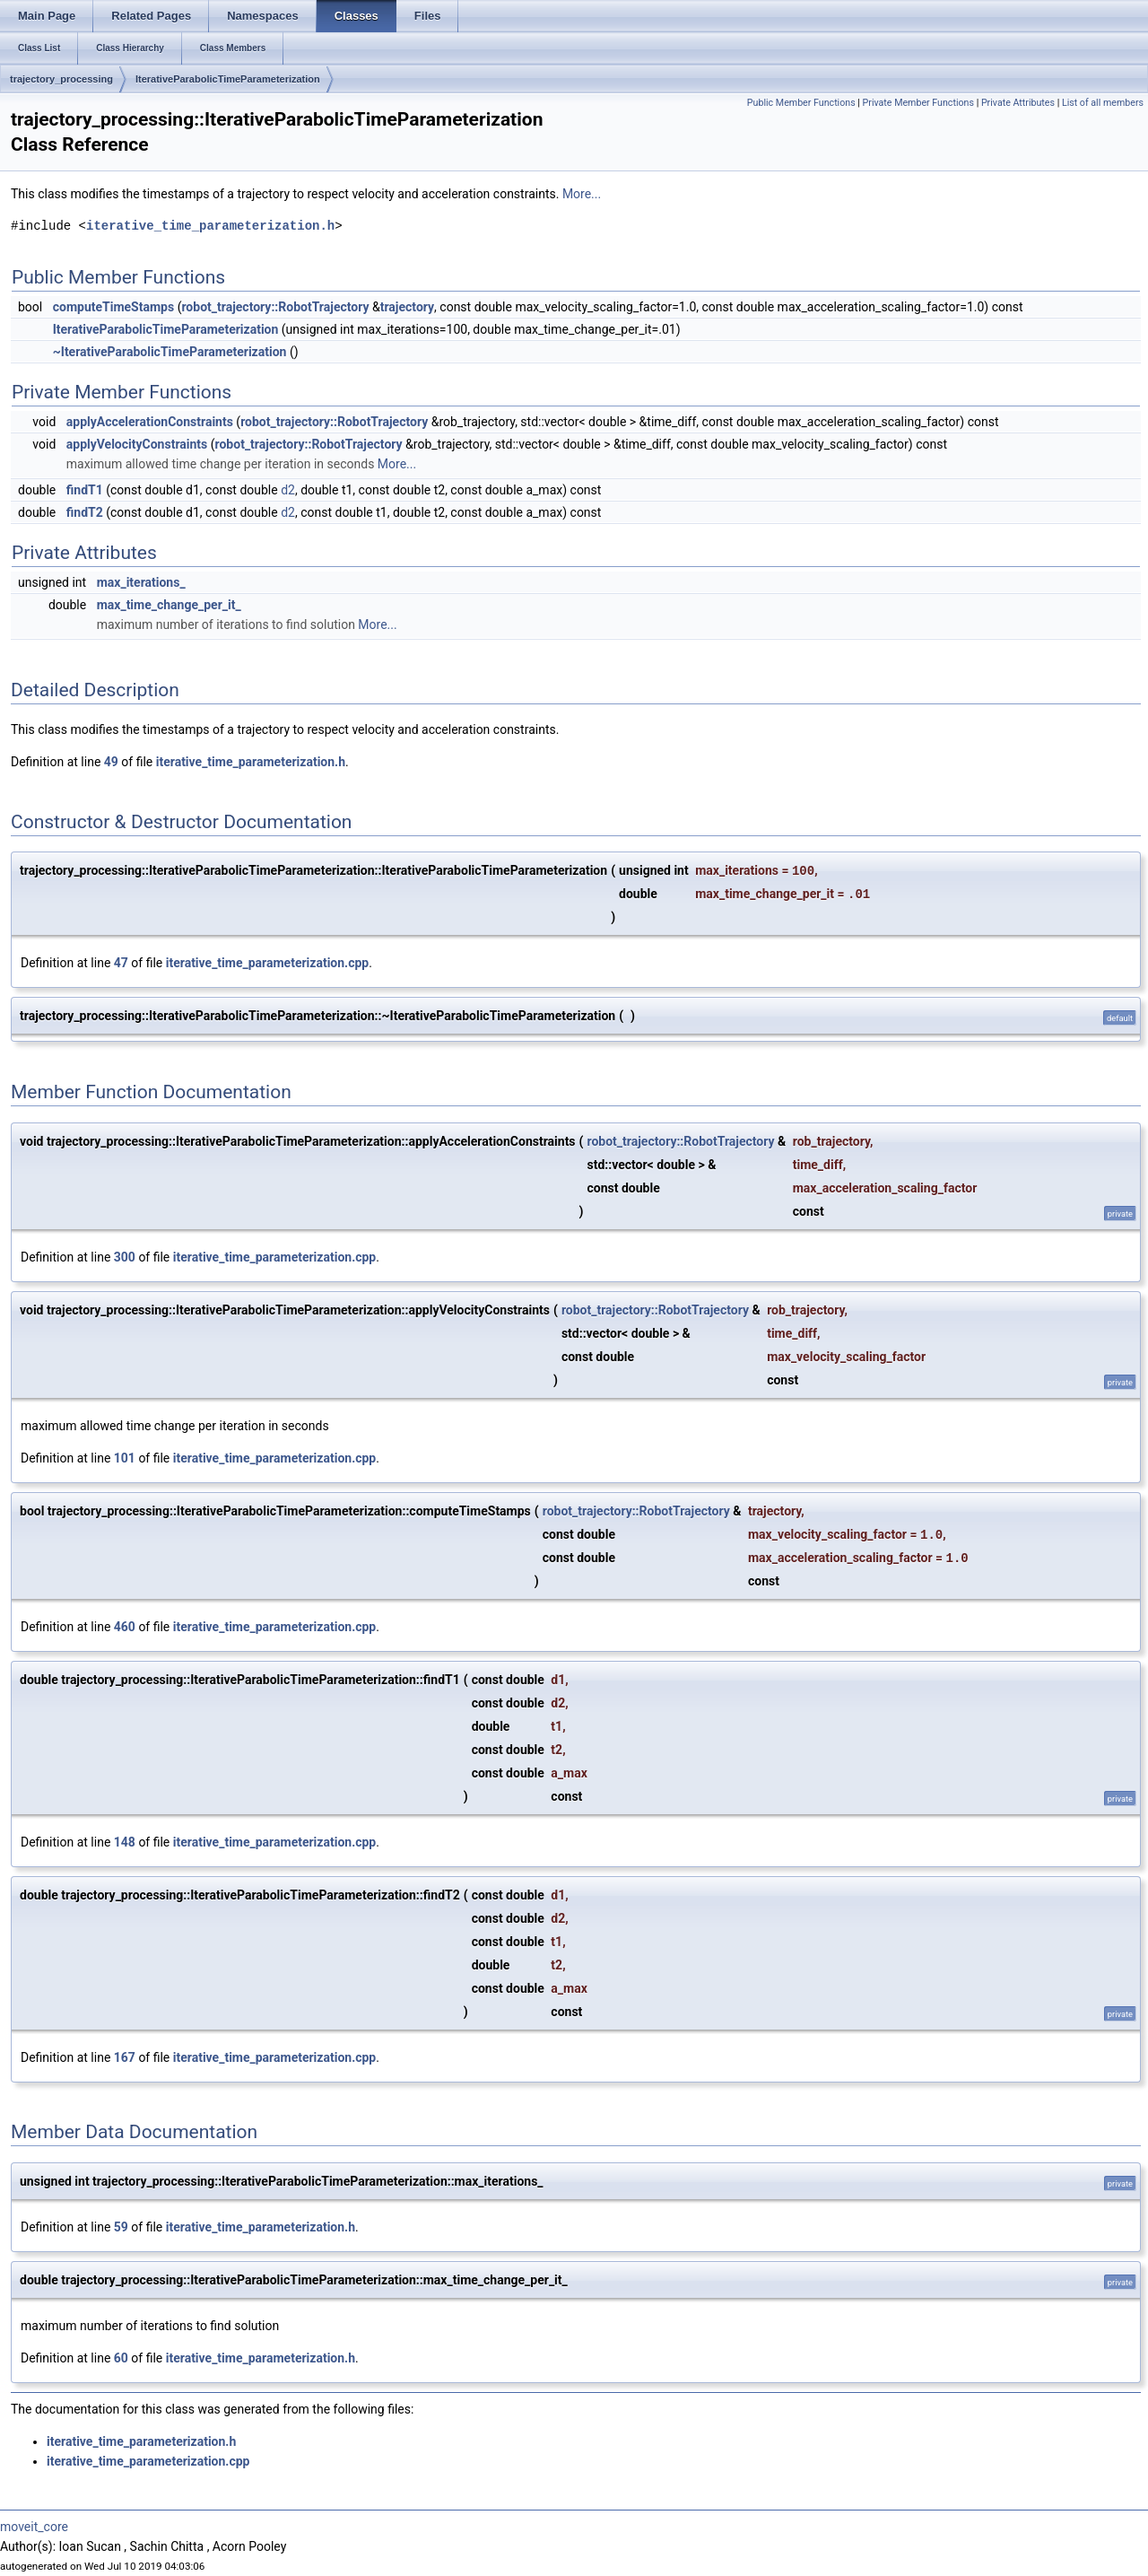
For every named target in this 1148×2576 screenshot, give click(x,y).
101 (124, 1458)
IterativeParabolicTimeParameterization (227, 79)
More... (581, 194)
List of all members (1103, 103)
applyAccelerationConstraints (149, 422)
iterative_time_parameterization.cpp (267, 963)
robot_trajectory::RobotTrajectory (275, 307)
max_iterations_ (141, 582)
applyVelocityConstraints (137, 444)
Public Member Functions (801, 103)
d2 (288, 490)
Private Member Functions (918, 103)
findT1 (84, 490)
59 (121, 2227)
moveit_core (34, 2526)
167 (124, 2057)
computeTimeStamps (113, 307)
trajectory (407, 307)
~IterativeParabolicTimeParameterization (170, 352)
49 (111, 762)
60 (121, 2358)
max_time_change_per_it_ (169, 605)
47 (121, 963)
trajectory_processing (61, 79)
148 (124, 1842)
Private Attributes (1018, 103)
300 (124, 1257)
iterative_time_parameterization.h (210, 225)
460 (124, 1627)
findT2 (84, 512)
